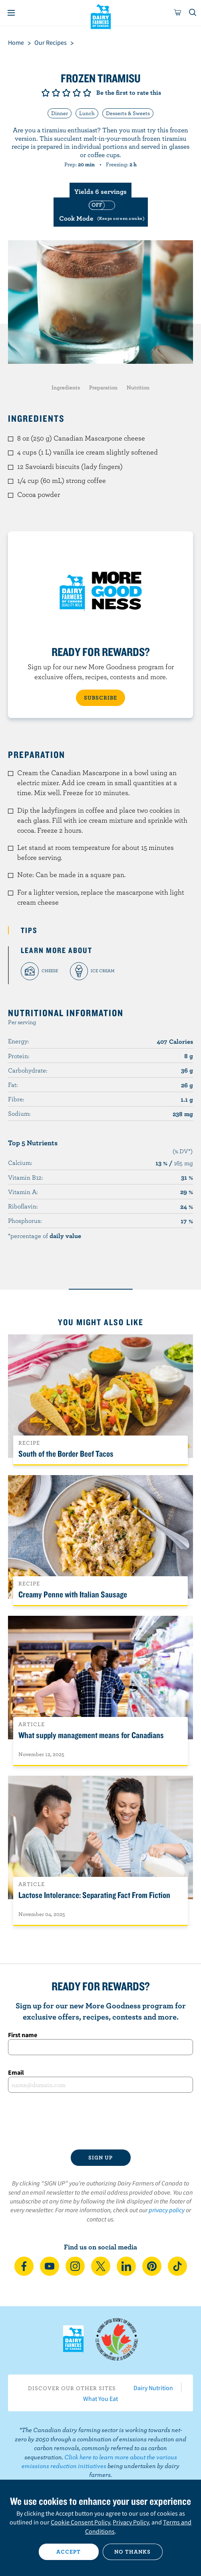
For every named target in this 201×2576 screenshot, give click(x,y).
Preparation (103, 387)
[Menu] (11, 13)
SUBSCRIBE (100, 697)
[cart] (178, 13)
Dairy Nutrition (153, 2388)
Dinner (59, 113)
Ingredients (66, 387)
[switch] (101, 212)
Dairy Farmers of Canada (100, 16)
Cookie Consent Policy (80, 2522)
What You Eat (100, 2399)
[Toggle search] (193, 13)
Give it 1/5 (45, 93)
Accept (68, 2551)
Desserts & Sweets (128, 113)
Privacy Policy (131, 2522)
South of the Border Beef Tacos (65, 1453)
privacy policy (167, 2210)
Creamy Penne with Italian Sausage (72, 1594)
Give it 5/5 (87, 93)
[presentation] (100, 2121)
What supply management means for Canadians (91, 1735)
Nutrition (138, 387)
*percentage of (44, 1235)
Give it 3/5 (66, 93)
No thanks (132, 2551)
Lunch (87, 113)
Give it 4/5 (77, 93)
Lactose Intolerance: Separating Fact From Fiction (94, 1895)
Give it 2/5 (56, 93)
